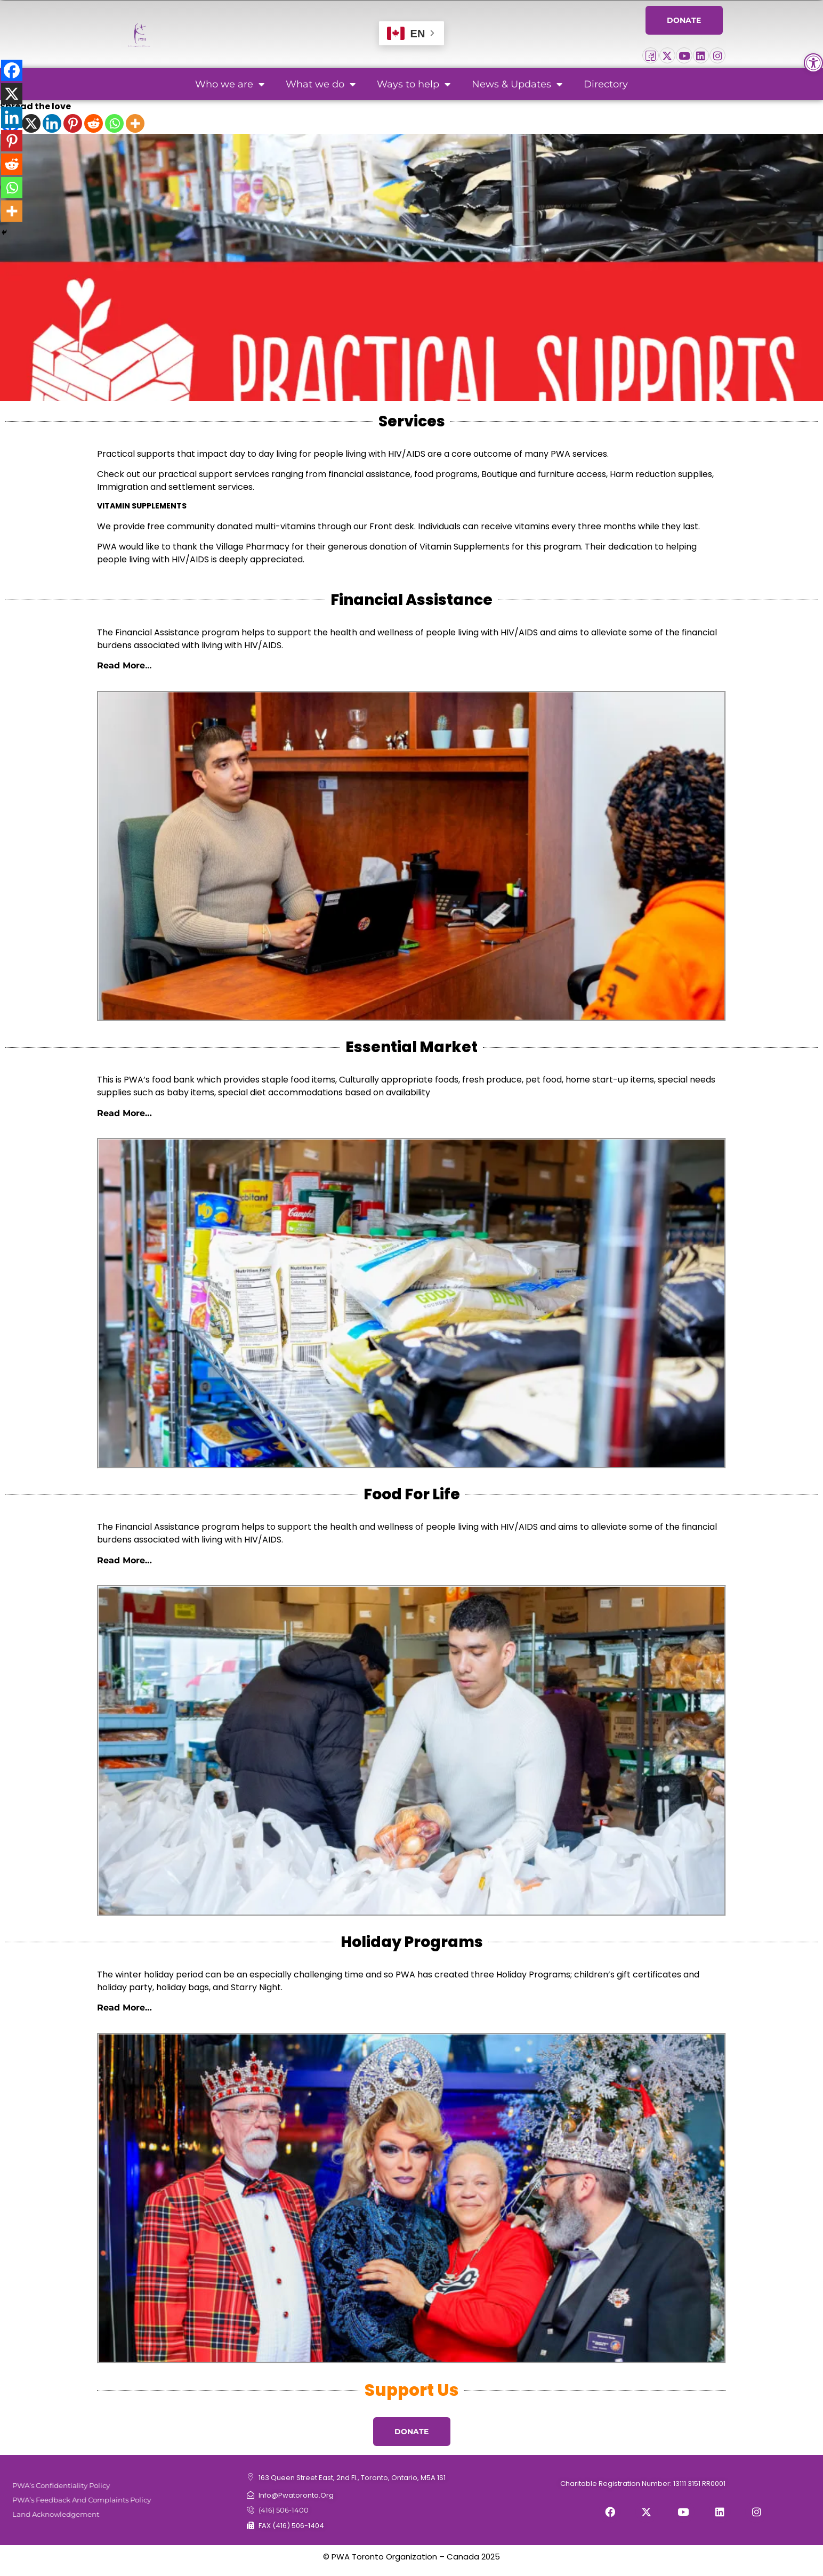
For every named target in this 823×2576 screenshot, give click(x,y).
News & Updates (517, 84)
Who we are (229, 84)
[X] (31, 123)
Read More (121, 665)
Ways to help (413, 84)
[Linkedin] (52, 123)
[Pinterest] (72, 123)
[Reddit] (93, 123)
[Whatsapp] (114, 123)
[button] (813, 62)
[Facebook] (11, 70)
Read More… (124, 1113)
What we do (321, 84)
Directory (606, 84)
